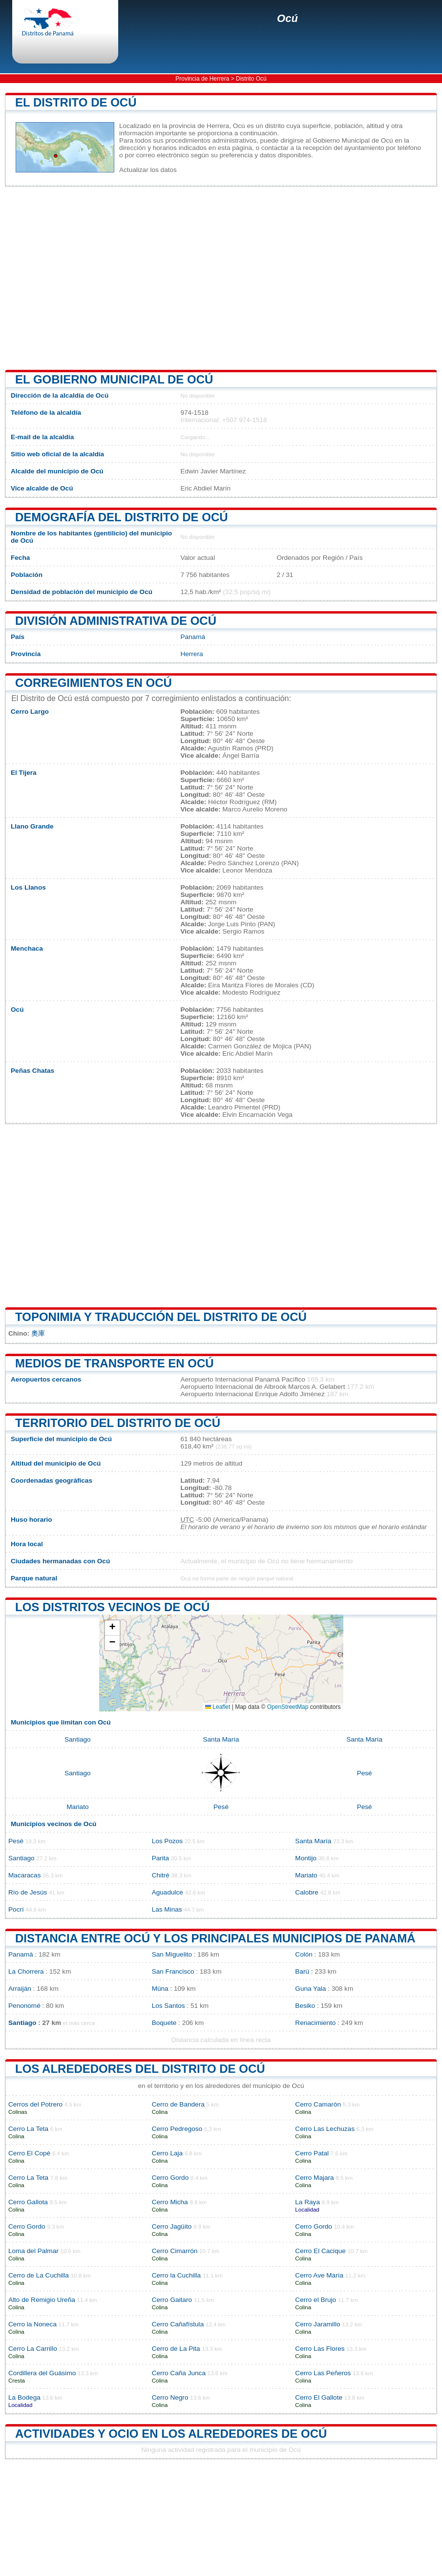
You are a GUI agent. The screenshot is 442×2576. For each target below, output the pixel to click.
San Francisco (173, 1971)
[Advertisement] (221, 278)
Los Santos (168, 2005)
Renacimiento (315, 2022)
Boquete (164, 2022)
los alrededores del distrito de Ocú (140, 2068)
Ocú (287, 18)
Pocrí (16, 1909)
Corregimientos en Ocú (93, 682)
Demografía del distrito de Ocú (121, 517)
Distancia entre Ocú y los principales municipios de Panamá (215, 1938)
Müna (160, 1988)
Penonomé (24, 2005)
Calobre (306, 1892)
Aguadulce (167, 1892)
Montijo (305, 1858)
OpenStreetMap (288, 1706)
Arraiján (19, 1988)
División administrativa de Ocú (115, 620)
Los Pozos (167, 1841)
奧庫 (38, 1333)
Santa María (221, 1739)
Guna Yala (310, 1988)
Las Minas (167, 1909)
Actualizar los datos (148, 169)
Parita (160, 1858)
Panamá (192, 636)
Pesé (364, 1773)
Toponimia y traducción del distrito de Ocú (161, 1316)
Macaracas (24, 1875)
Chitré (160, 1875)
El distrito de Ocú (75, 102)
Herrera (191, 654)
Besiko (305, 2005)
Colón (304, 1954)
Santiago (77, 1739)
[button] (112, 1628)
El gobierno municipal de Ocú (114, 379)
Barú (302, 1971)
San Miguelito (172, 1954)
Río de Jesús (27, 1892)
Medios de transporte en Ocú (114, 1363)
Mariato (77, 1806)
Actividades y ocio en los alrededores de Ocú (171, 2433)
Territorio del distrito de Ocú (117, 1422)
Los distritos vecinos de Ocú (112, 1607)
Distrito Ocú (251, 78)
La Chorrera (26, 1971)
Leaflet (217, 1706)
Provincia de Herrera (202, 78)
